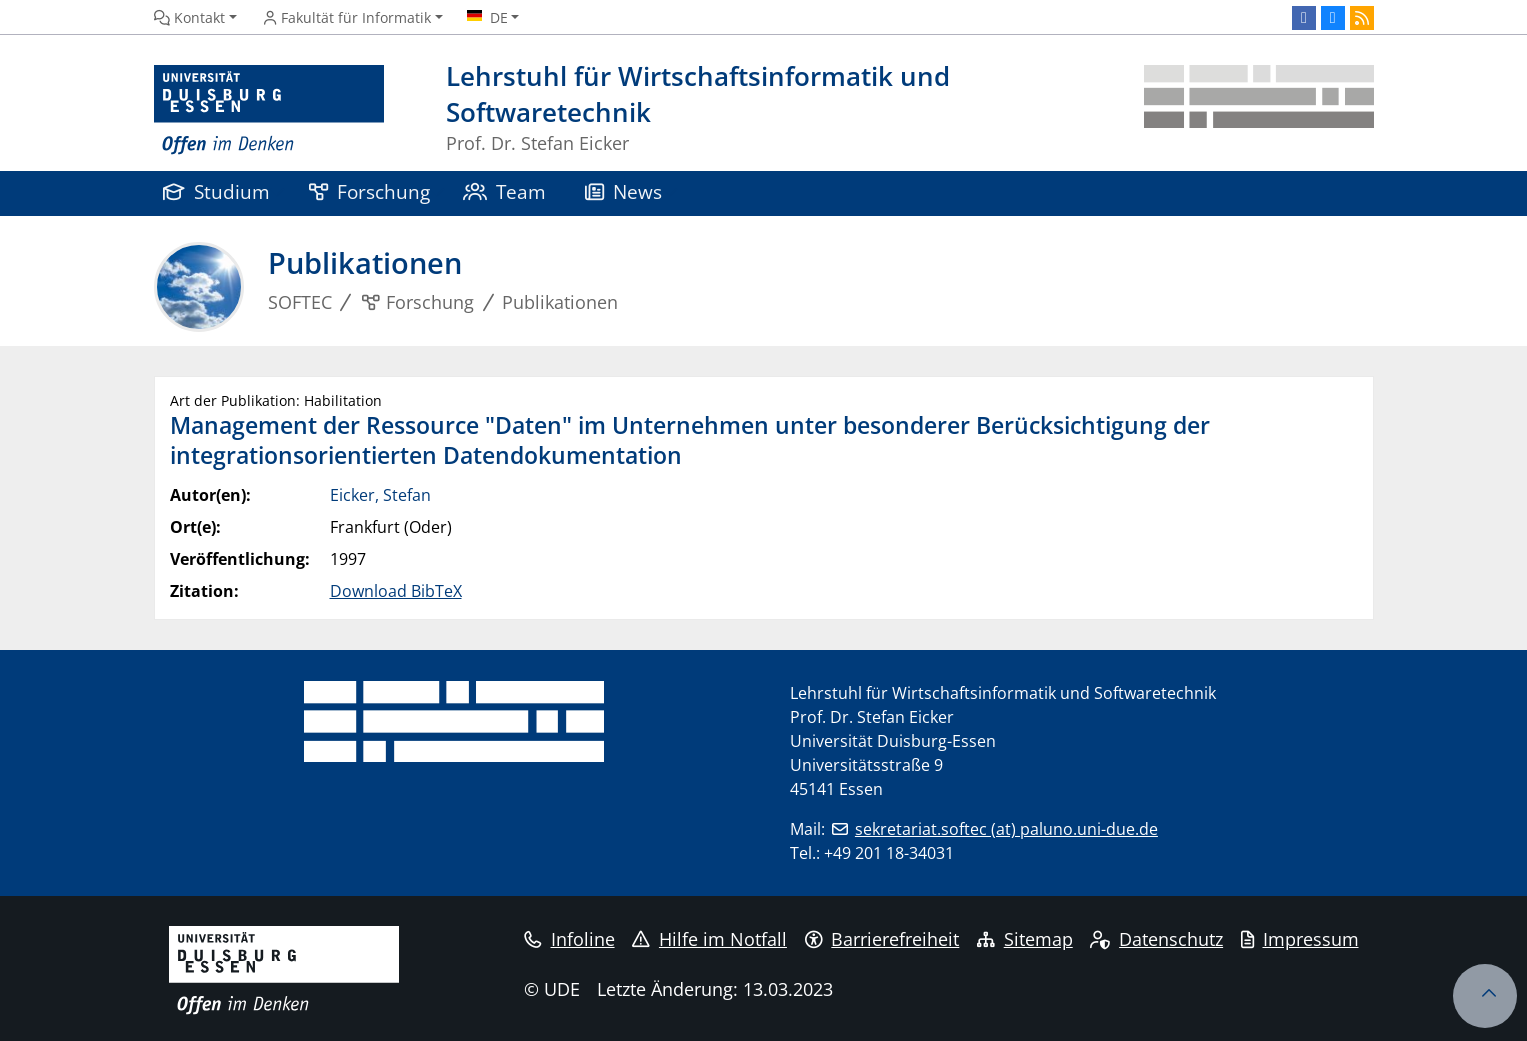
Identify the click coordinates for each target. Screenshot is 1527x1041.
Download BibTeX (396, 591)
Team (505, 191)
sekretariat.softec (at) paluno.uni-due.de (1006, 829)
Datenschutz (1156, 939)
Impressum (1300, 939)
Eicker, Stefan (380, 495)
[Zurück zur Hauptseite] (1259, 110)
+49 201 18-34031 (889, 853)
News (624, 191)
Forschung (370, 191)
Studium (217, 191)
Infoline (569, 939)
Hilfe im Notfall (709, 939)
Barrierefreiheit (882, 939)
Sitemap (1025, 939)
